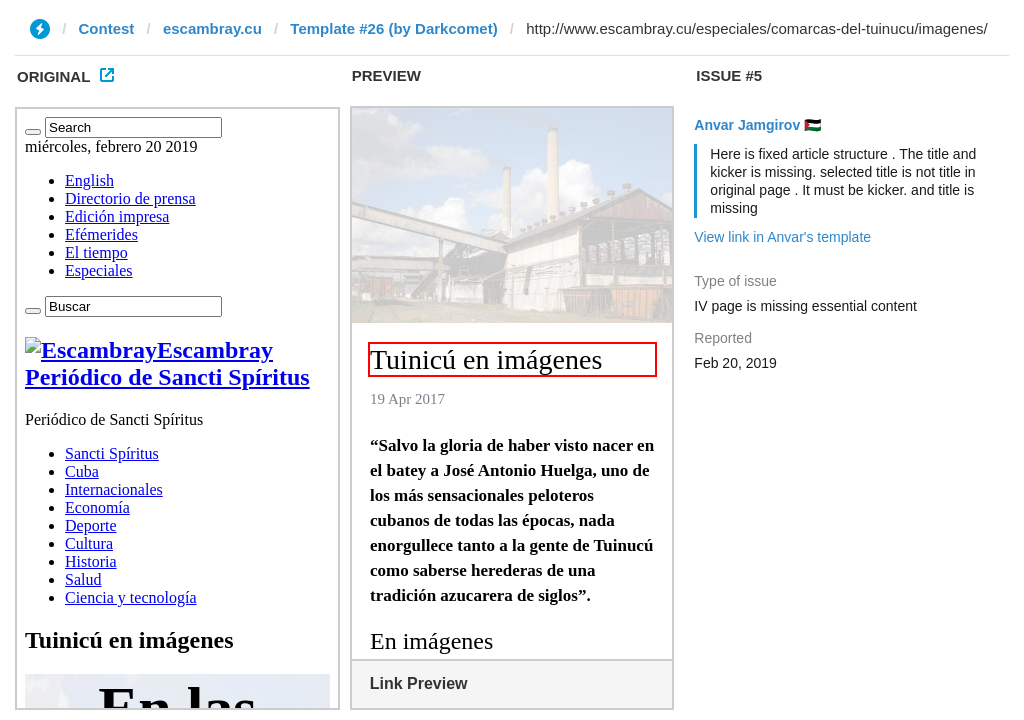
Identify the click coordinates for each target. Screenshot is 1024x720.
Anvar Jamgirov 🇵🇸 (757, 125)
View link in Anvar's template (782, 237)
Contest (107, 28)
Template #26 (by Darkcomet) (393, 28)
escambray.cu (212, 28)
